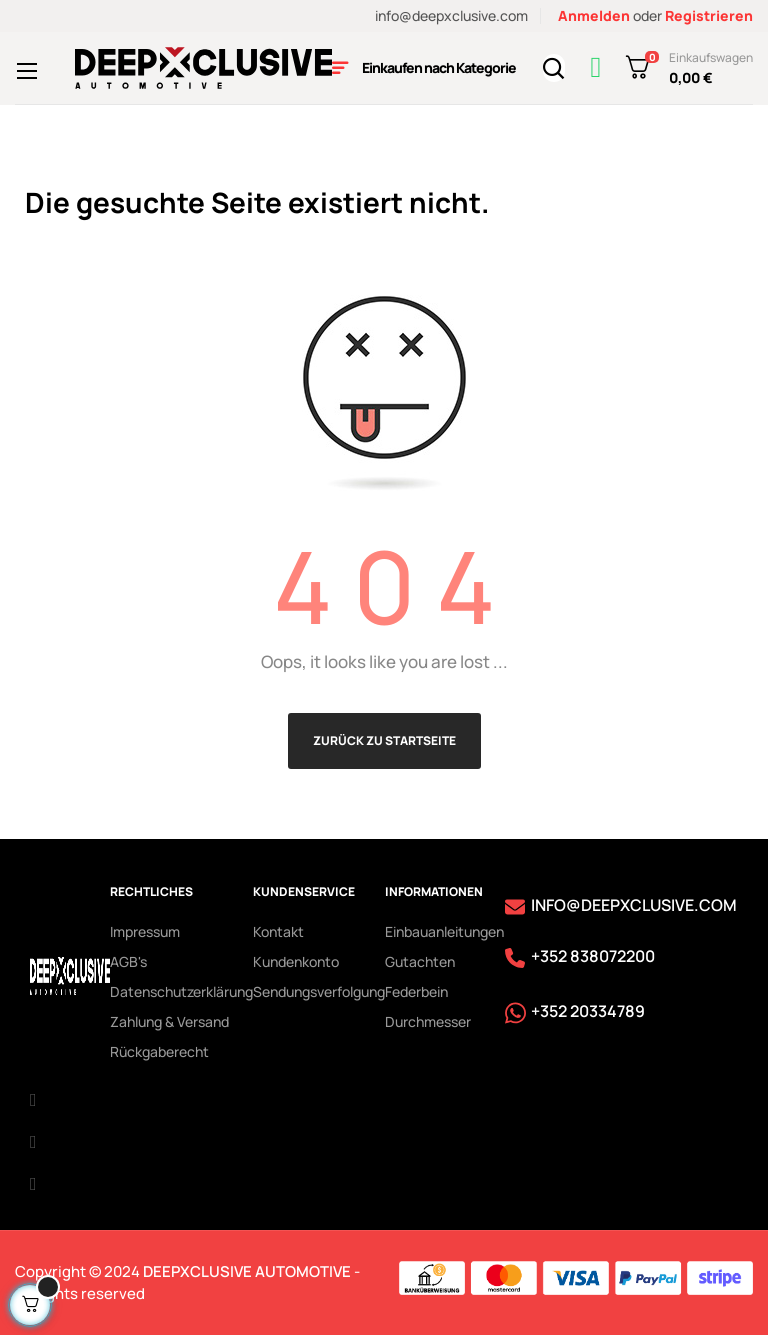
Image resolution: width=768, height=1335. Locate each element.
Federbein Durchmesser (428, 1006)
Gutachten (420, 961)
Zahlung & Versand (169, 1021)
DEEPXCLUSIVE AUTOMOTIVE (247, 1271)
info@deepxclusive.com (451, 15)
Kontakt (278, 931)
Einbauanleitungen (444, 931)
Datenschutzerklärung (181, 991)
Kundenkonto (296, 961)
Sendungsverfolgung (319, 991)
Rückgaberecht (159, 1051)
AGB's (128, 961)
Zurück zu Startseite (384, 740)
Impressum (145, 931)
